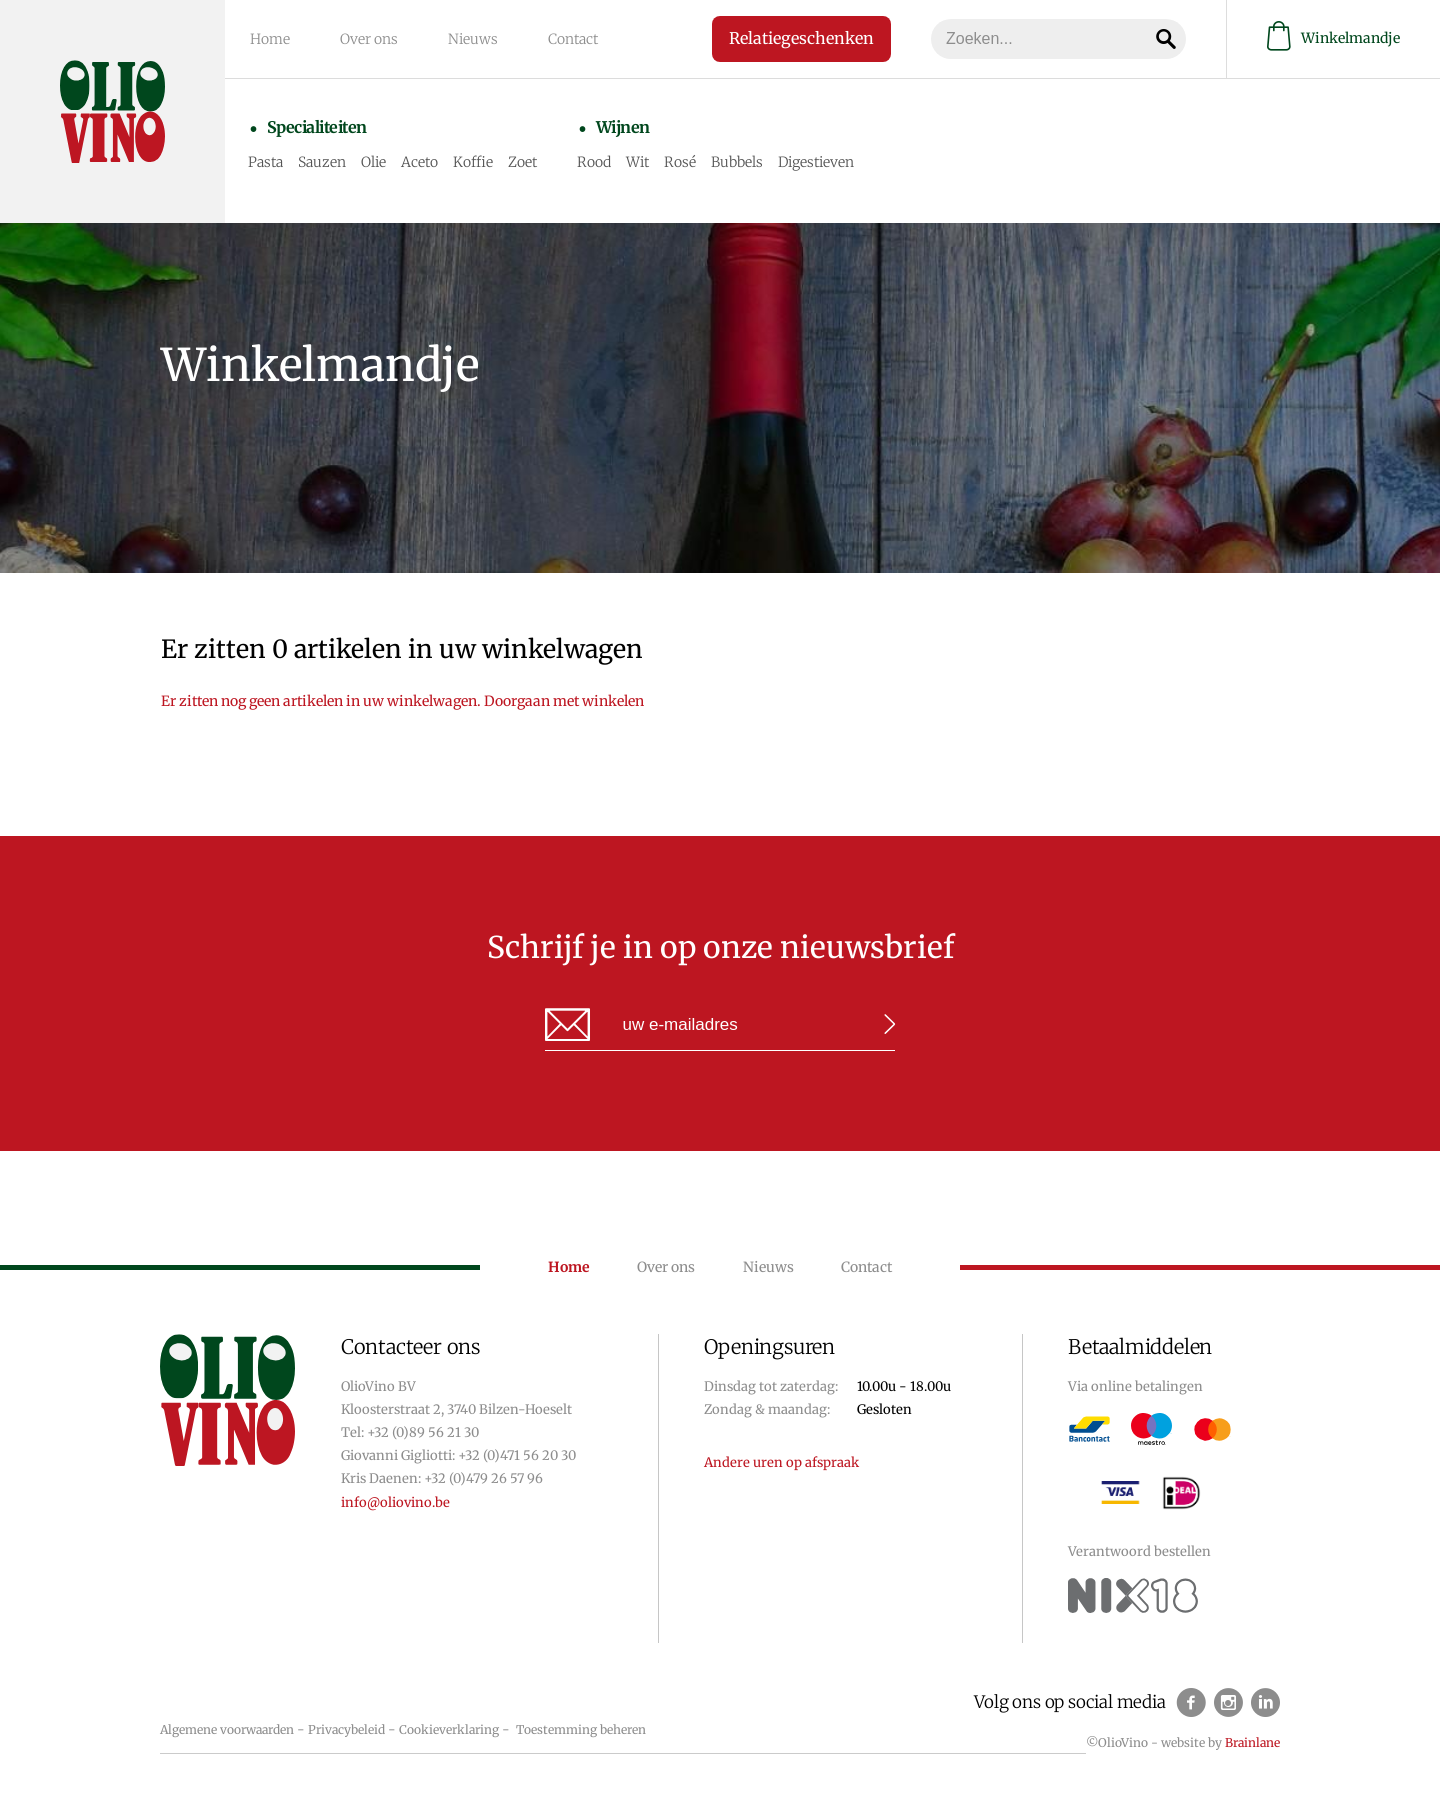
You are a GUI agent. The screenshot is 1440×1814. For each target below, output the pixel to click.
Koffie (473, 162)
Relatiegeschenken (801, 38)
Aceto (419, 162)
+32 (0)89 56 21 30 (423, 1432)
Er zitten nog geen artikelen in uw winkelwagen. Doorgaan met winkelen (402, 701)
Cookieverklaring (449, 1729)
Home (270, 39)
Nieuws (473, 39)
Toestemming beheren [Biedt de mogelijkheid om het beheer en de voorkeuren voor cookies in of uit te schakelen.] (581, 1729)
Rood (594, 162)
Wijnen (623, 127)
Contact (573, 39)
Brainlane (1252, 1742)
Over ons (369, 39)
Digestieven (816, 162)
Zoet (522, 162)
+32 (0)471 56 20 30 (517, 1455)
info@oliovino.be (395, 1502)
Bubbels (737, 162)
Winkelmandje (1333, 38)
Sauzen (322, 162)
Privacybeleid (346, 1729)
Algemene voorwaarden (227, 1729)
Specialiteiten (317, 127)
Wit (637, 162)
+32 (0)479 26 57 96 (483, 1478)
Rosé (680, 162)
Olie (373, 162)
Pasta (265, 162)
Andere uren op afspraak (781, 1462)
